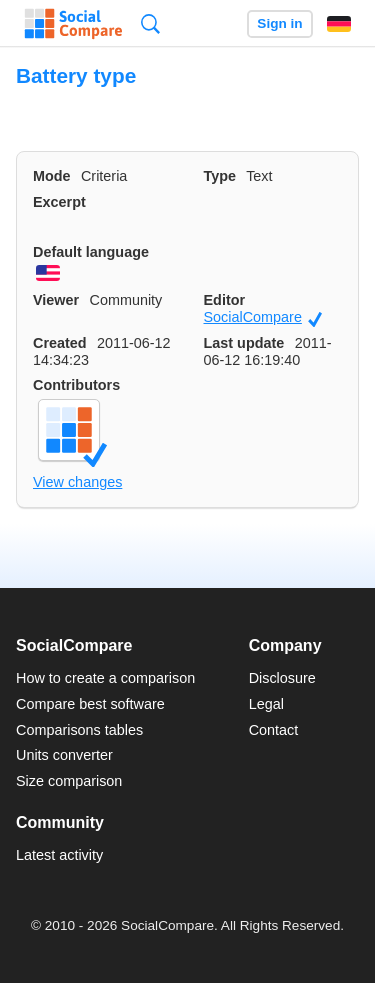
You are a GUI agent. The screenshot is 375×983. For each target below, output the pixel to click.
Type (220, 176)
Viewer (56, 300)
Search (150, 23)
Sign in (279, 23)
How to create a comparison (105, 678)
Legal (266, 704)
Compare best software (90, 704)
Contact (274, 730)
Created (60, 343)
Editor (225, 300)
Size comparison (69, 781)
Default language (91, 252)
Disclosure (282, 678)
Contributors (76, 385)
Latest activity (59, 855)
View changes (77, 482)
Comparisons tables (79, 730)
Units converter (64, 755)
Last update (244, 343)
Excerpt (59, 202)
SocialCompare (263, 317)
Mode (52, 176)
